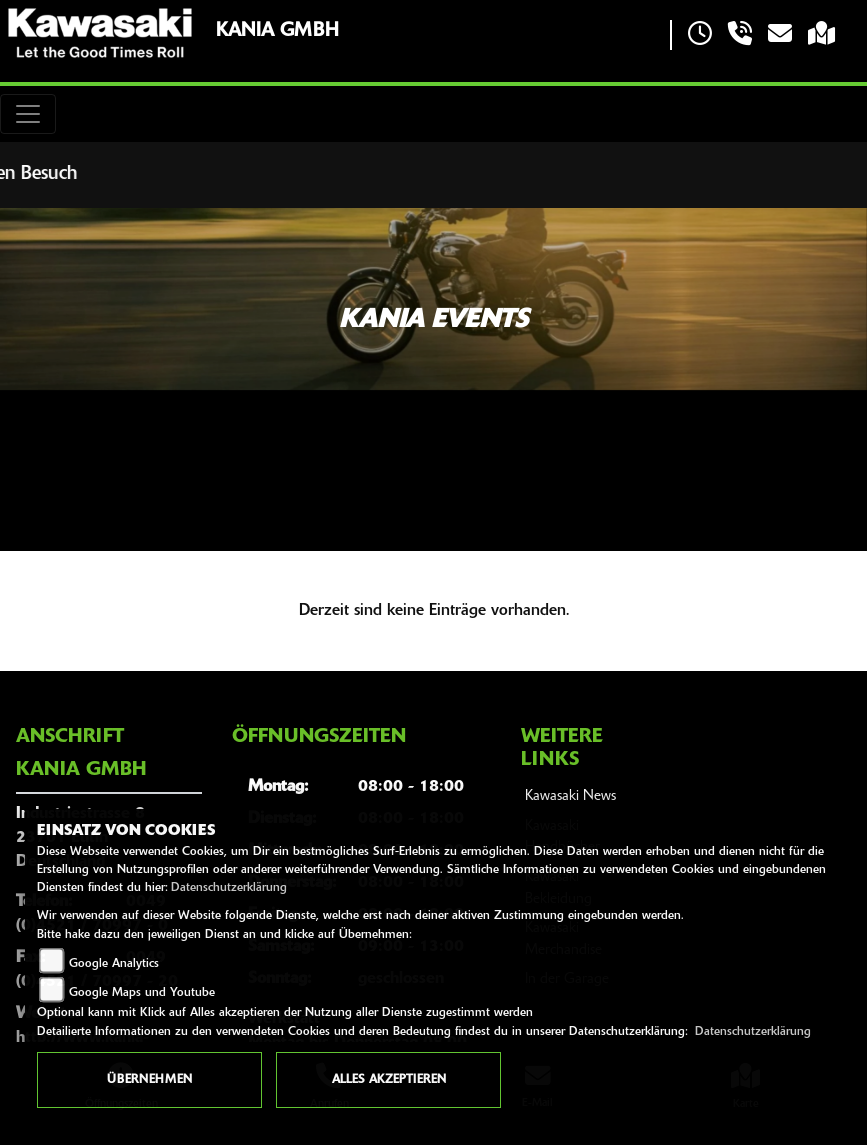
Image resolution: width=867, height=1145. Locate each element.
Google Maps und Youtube (142, 993)
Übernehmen (149, 1080)
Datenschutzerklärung (229, 888)
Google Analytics (114, 964)
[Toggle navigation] (28, 114)
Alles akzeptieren (389, 1080)
